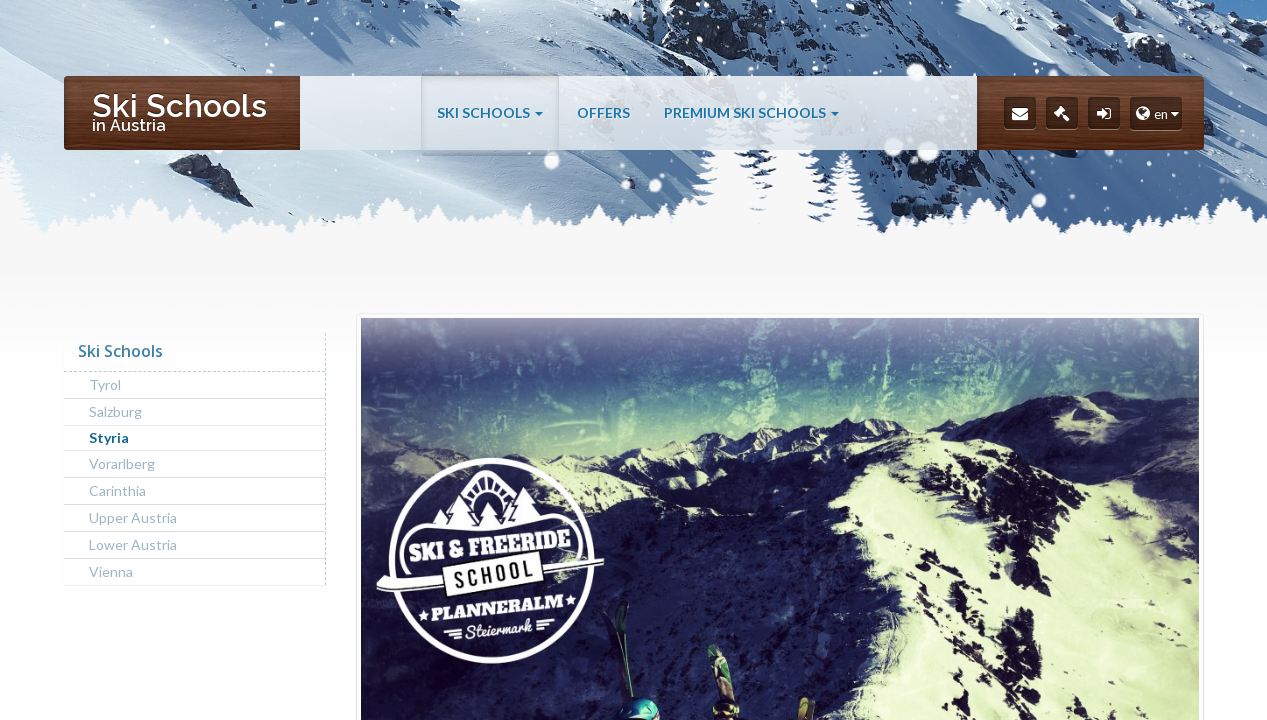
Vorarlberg (122, 463)
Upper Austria (133, 517)
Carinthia (117, 490)
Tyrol (105, 384)
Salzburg (115, 411)
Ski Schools (490, 112)
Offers (603, 112)
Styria (109, 437)
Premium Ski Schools (751, 112)
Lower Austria (133, 544)
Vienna (111, 571)
